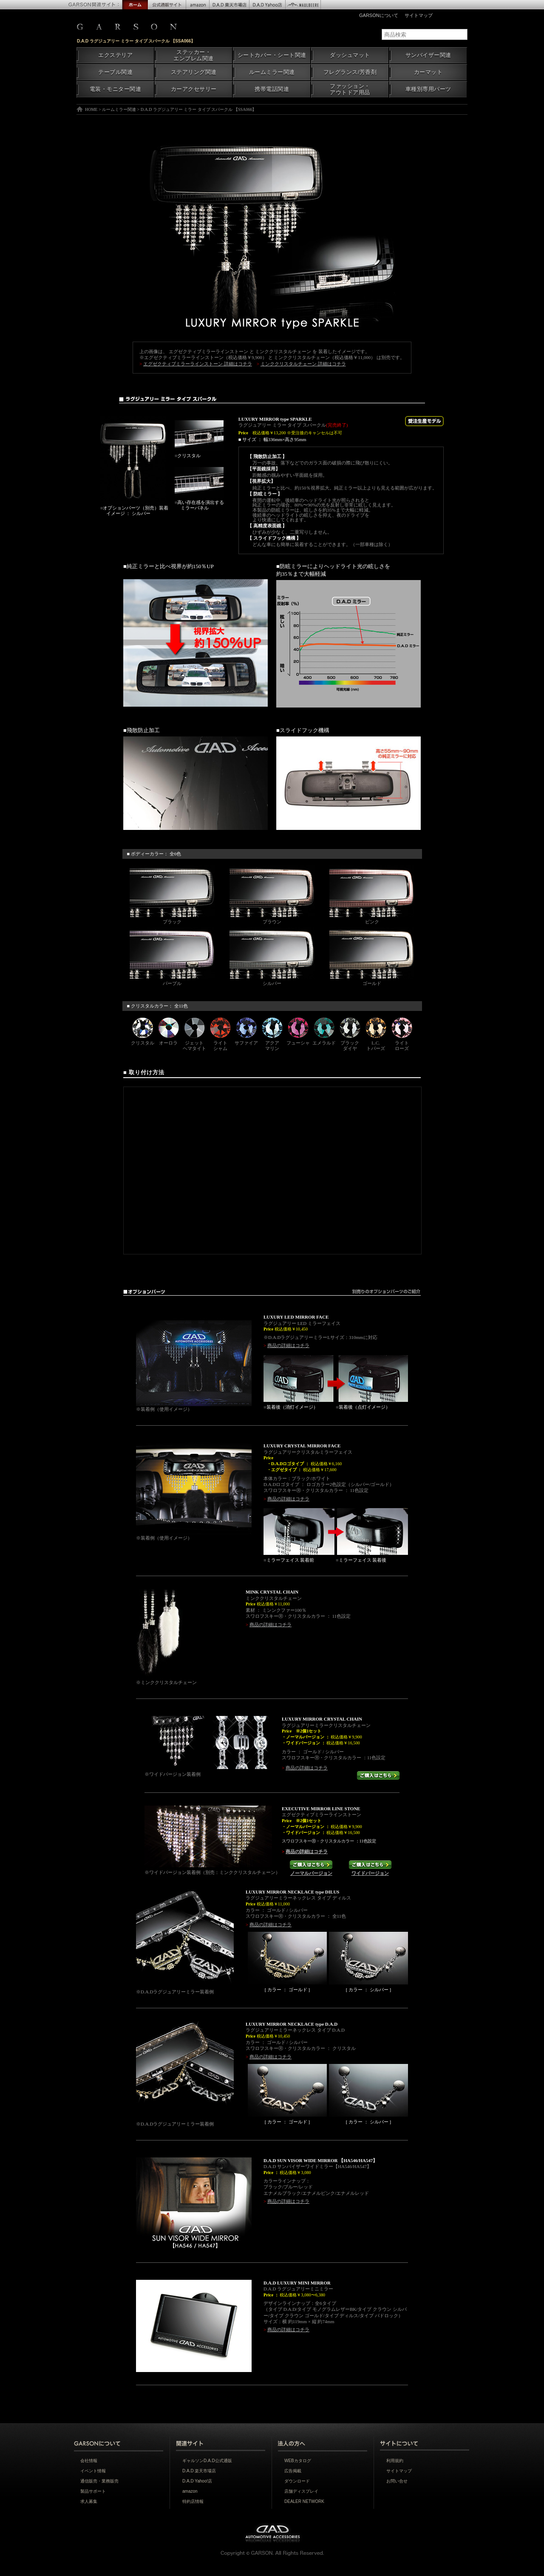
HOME (91, 109)
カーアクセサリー (194, 89)
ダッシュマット (350, 55)
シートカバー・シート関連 (272, 55)
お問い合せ (397, 2481)
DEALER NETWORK (304, 2501)
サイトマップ (419, 15)
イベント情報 (93, 2470)
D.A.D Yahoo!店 (197, 2481)
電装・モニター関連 (116, 89)
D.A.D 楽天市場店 (199, 2470)
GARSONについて (378, 15)
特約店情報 (193, 2501)
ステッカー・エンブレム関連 (193, 55)
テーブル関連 (115, 72)
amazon (190, 2491)
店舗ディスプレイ (301, 2491)
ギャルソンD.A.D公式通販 (207, 2460)
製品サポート (93, 2491)
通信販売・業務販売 (99, 2481)
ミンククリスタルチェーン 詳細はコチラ (303, 363)
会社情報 (88, 2460)
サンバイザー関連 (428, 55)
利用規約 (394, 2460)
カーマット (428, 72)
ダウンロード (297, 2481)
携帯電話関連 (272, 89)
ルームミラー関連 (272, 72)
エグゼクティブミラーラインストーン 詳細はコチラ (197, 363)
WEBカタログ (297, 2460)
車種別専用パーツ (428, 89)
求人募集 (88, 2501)
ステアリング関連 (194, 72)
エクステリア (115, 55)
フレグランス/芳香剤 (350, 72)
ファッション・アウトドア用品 (350, 89)
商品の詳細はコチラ (288, 1345)
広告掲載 (292, 2470)
